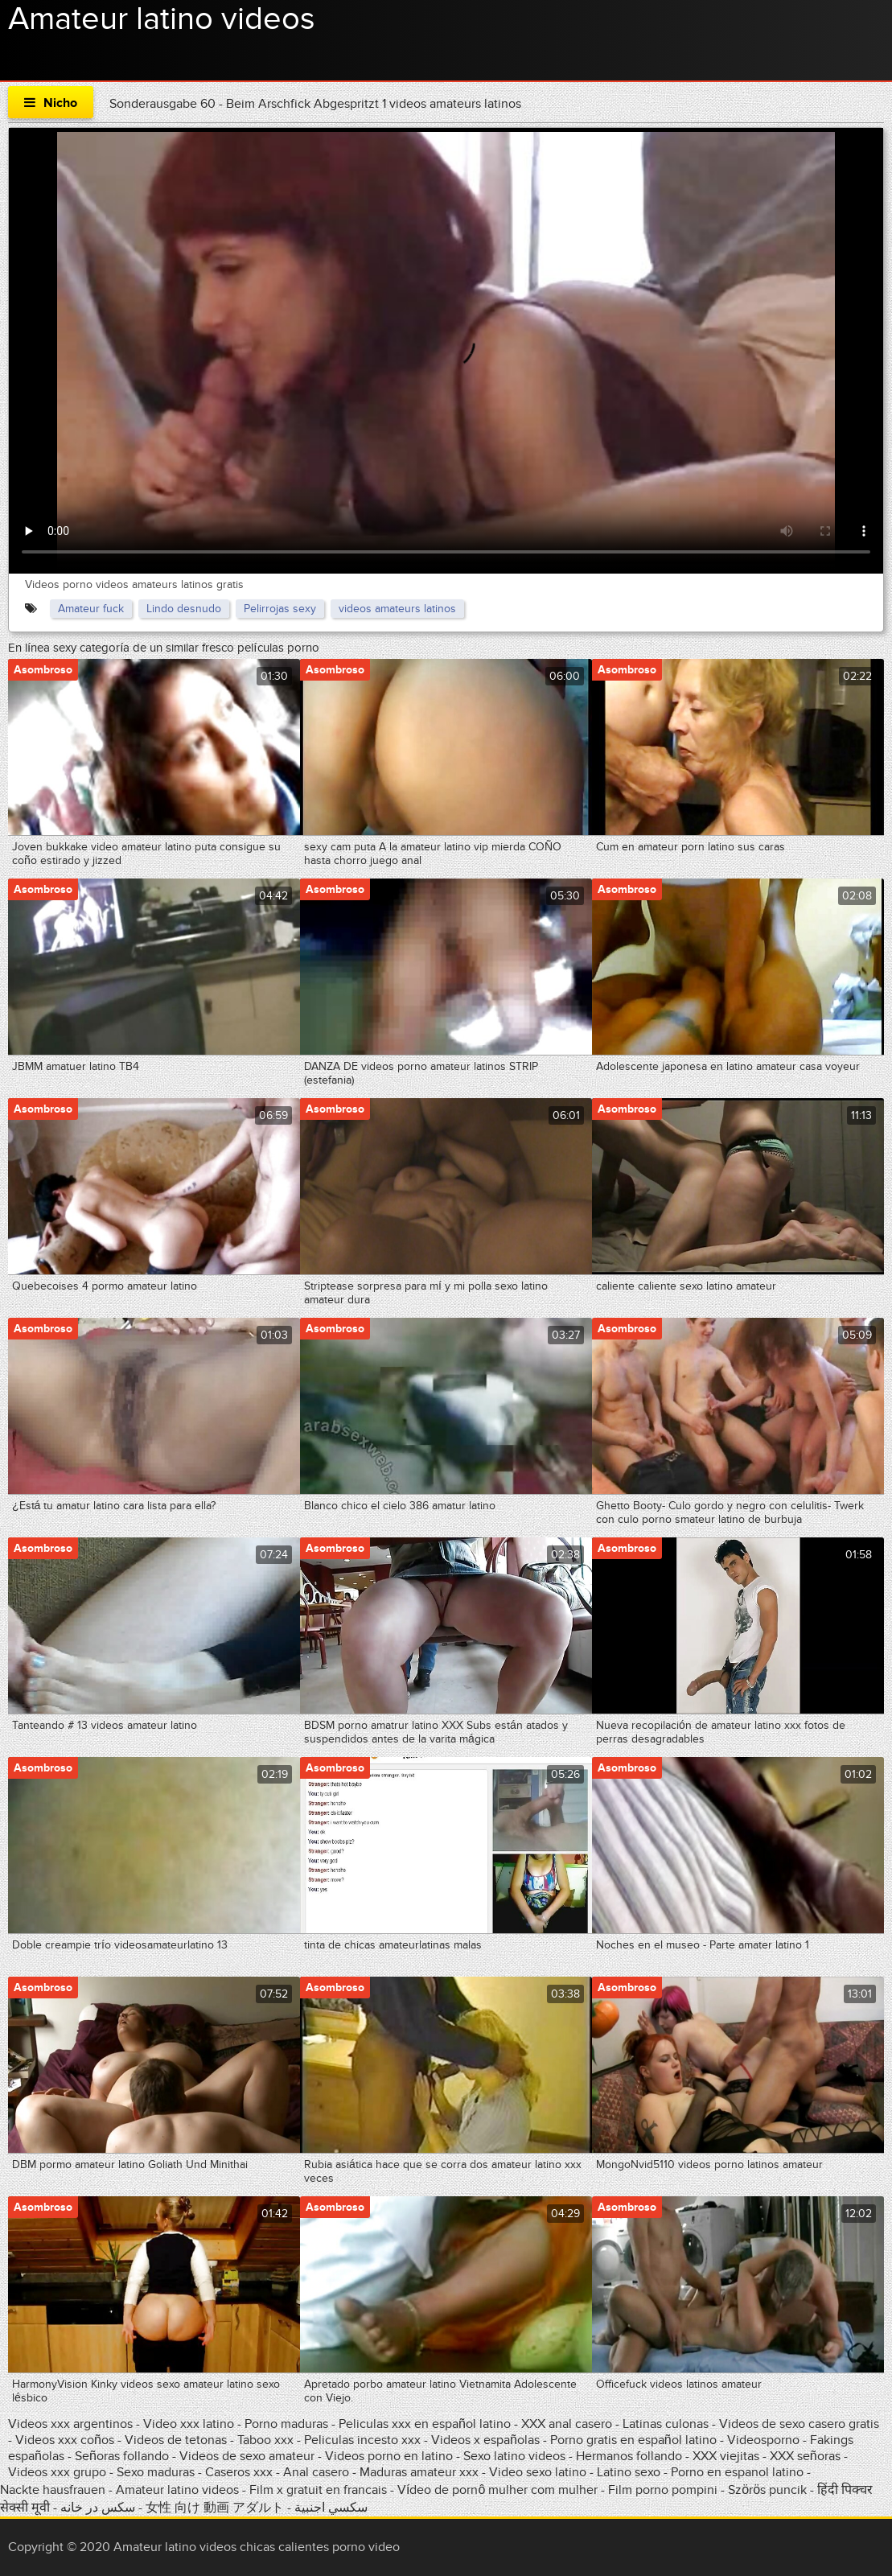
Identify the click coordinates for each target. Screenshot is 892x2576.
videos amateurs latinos (397, 608)
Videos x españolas (487, 2440)
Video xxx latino (188, 2424)
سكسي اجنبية (331, 2508)
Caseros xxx (239, 2472)
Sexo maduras (156, 2472)
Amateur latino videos (161, 19)
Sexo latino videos (514, 2456)
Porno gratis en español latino (633, 2440)
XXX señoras (805, 2456)
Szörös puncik (767, 2490)
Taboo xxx (265, 2440)
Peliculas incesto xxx (362, 2440)
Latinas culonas (666, 2424)
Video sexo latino (537, 2472)
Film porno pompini (662, 2490)
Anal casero (316, 2472)
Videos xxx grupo (57, 2472)
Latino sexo (628, 2472)
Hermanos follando (629, 2456)
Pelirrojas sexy (280, 608)
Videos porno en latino (389, 2456)
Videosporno (763, 2440)
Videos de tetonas (176, 2440)
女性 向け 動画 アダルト (215, 2508)
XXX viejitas (726, 2456)
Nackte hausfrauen (52, 2490)
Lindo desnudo (183, 608)
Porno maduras (286, 2424)
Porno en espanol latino (737, 2472)
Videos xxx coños (64, 2440)
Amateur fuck (91, 608)
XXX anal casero (566, 2424)
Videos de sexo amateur (246, 2456)
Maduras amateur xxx (419, 2472)
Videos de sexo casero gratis (799, 2424)
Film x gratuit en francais (318, 2490)
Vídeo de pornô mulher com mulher (497, 2490)
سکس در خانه (97, 2508)
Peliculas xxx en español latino (426, 2424)
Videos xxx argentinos (70, 2424)
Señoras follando (122, 2456)
